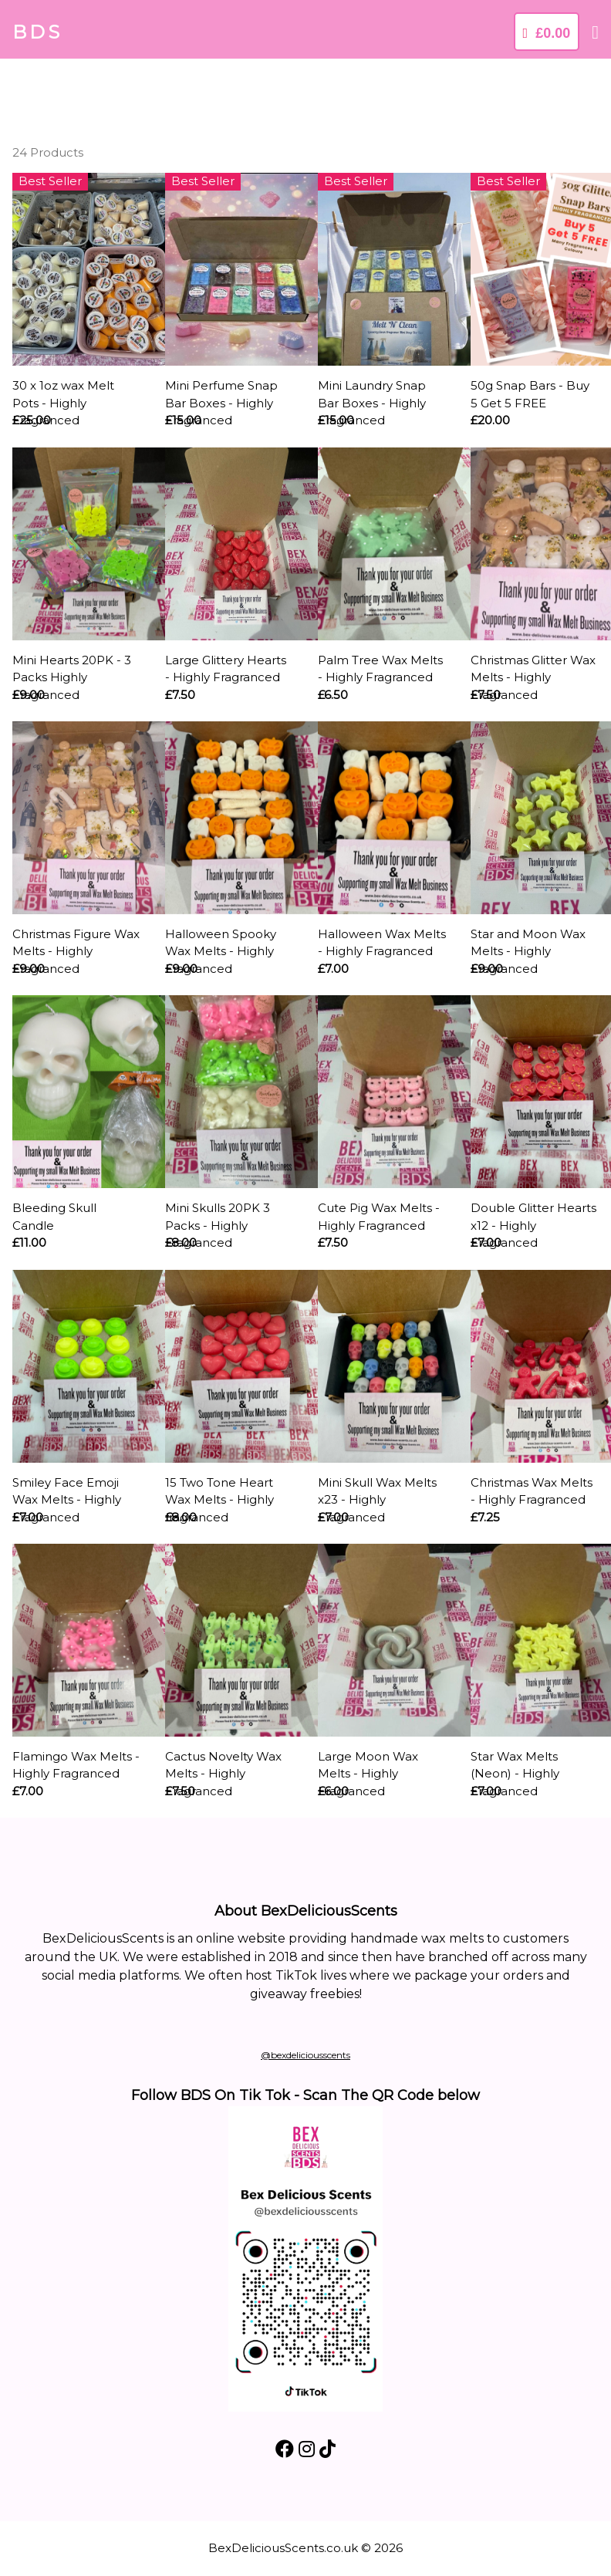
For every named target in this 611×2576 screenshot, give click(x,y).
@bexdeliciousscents (305, 2055)
